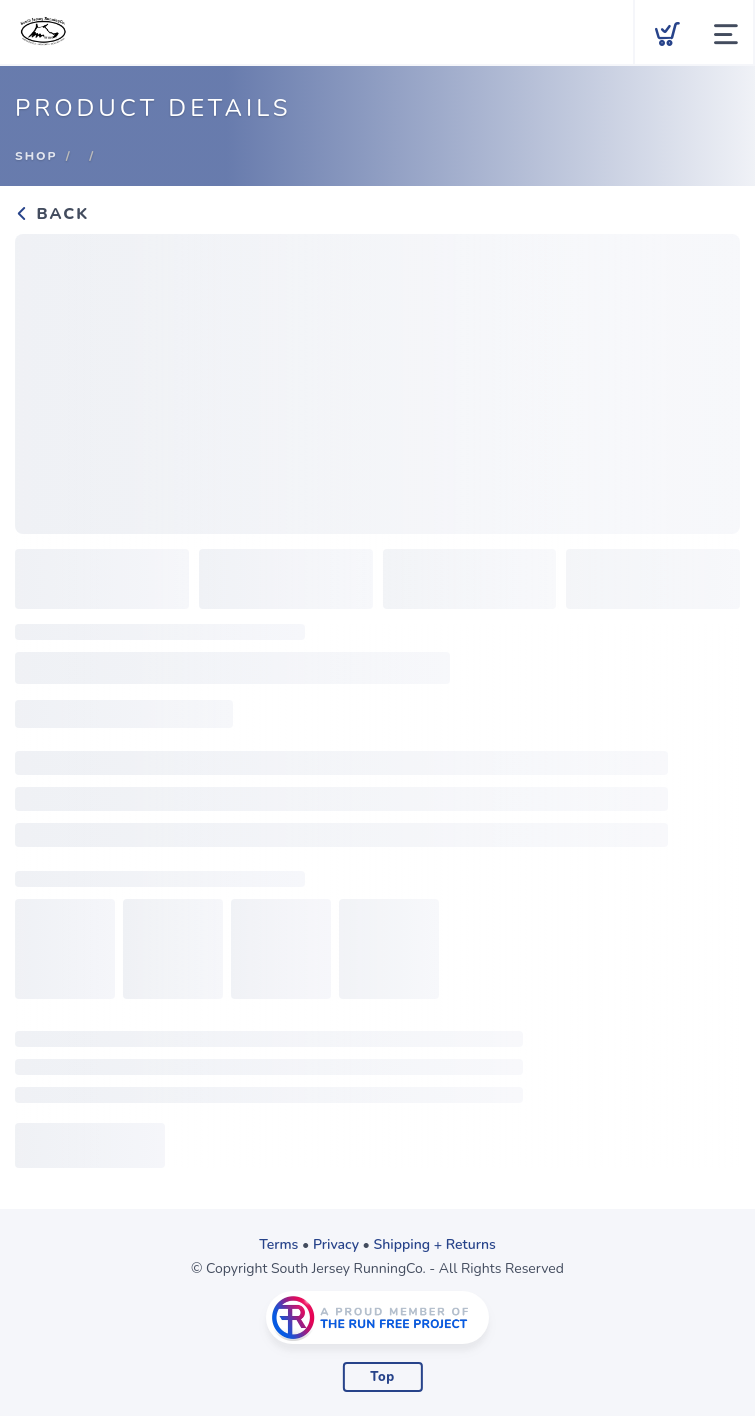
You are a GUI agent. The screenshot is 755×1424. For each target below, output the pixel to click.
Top (382, 1377)
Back (52, 214)
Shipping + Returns (435, 1244)
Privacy (336, 1244)
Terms (278, 1244)
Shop (36, 156)
